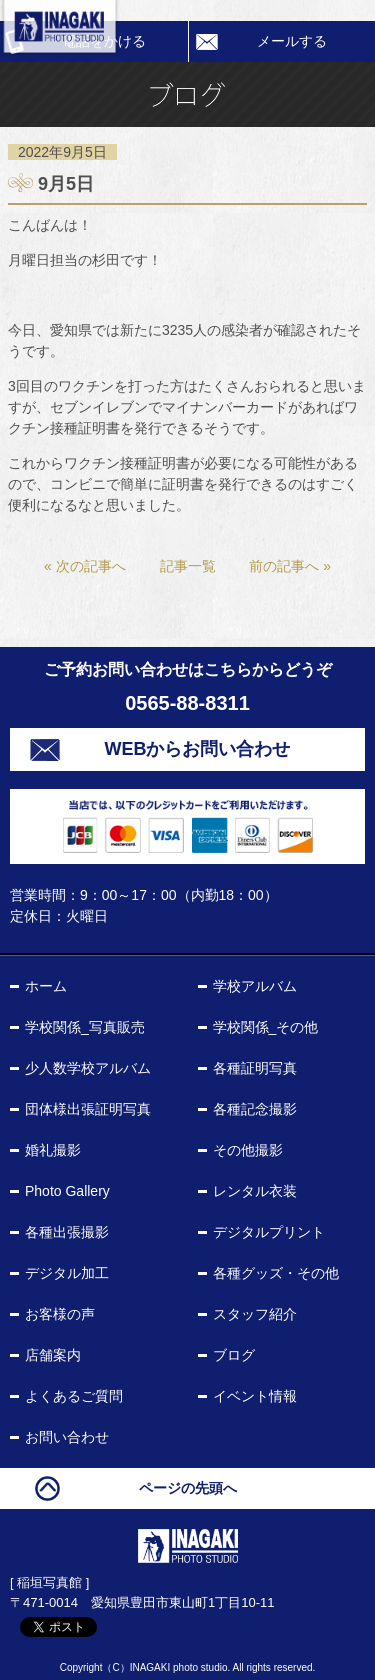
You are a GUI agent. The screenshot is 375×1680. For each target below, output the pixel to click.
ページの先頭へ (188, 1488)
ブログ (234, 1355)
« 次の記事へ (85, 566)
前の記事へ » (290, 566)
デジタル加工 (67, 1273)
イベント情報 (255, 1396)
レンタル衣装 (255, 1191)
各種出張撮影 (67, 1232)
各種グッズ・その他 (276, 1273)
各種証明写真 (255, 1068)
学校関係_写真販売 (85, 1027)
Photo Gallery (67, 1191)
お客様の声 (60, 1314)
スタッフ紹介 (255, 1314)
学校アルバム (255, 986)
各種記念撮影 (255, 1109)
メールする (292, 41)
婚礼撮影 (53, 1150)
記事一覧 (188, 566)
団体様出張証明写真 (88, 1109)
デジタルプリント (269, 1232)
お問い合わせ (67, 1437)
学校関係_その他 (266, 1027)
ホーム (46, 986)
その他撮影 (248, 1150)
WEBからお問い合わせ (198, 749)
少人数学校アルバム (88, 1068)
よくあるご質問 (74, 1396)
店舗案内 (53, 1355)
